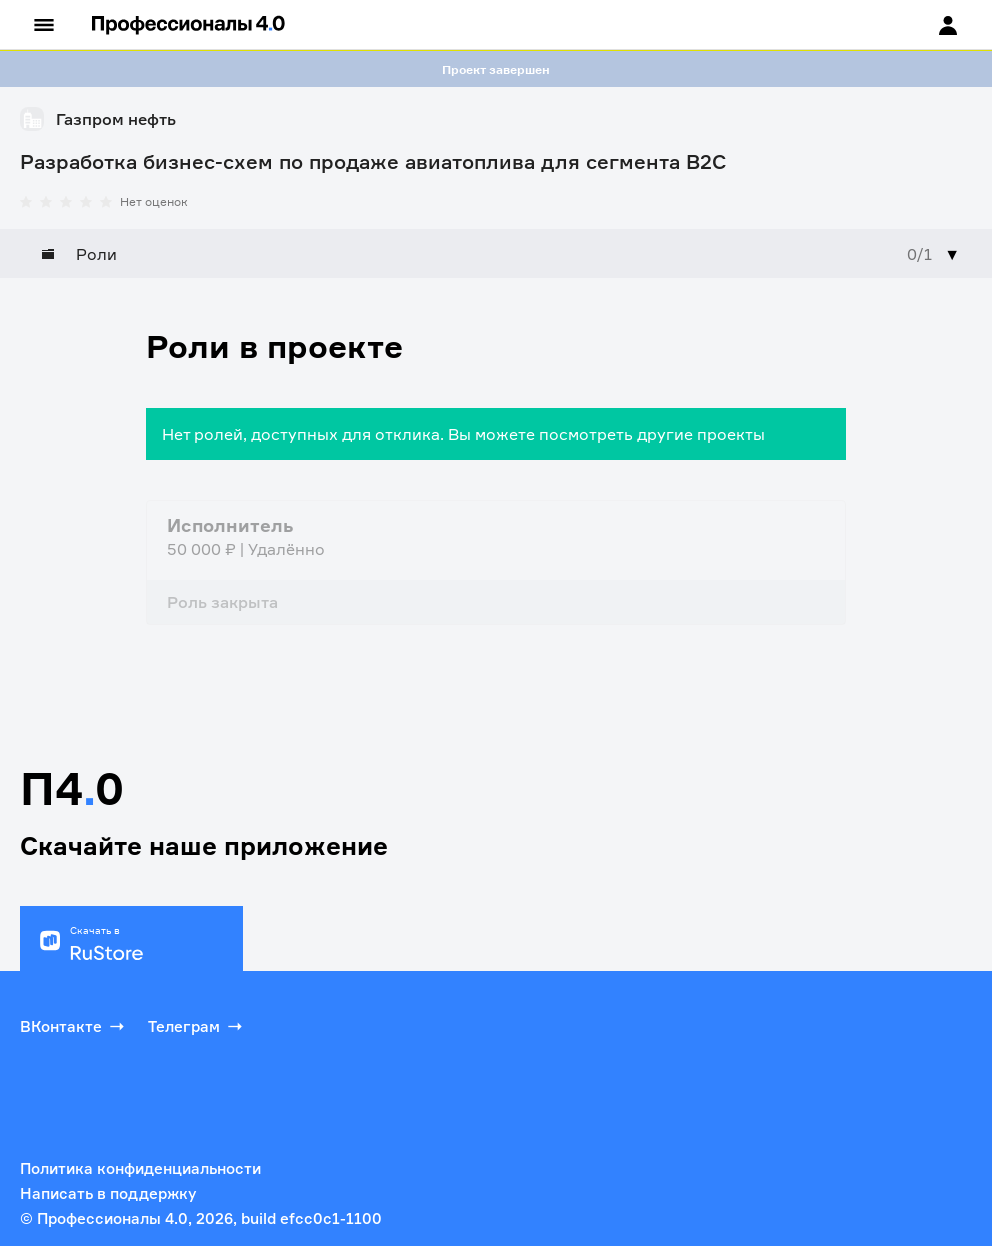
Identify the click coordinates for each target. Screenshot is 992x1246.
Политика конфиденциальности (140, 1168)
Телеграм (197, 1026)
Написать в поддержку (108, 1193)
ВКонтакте (74, 1026)
